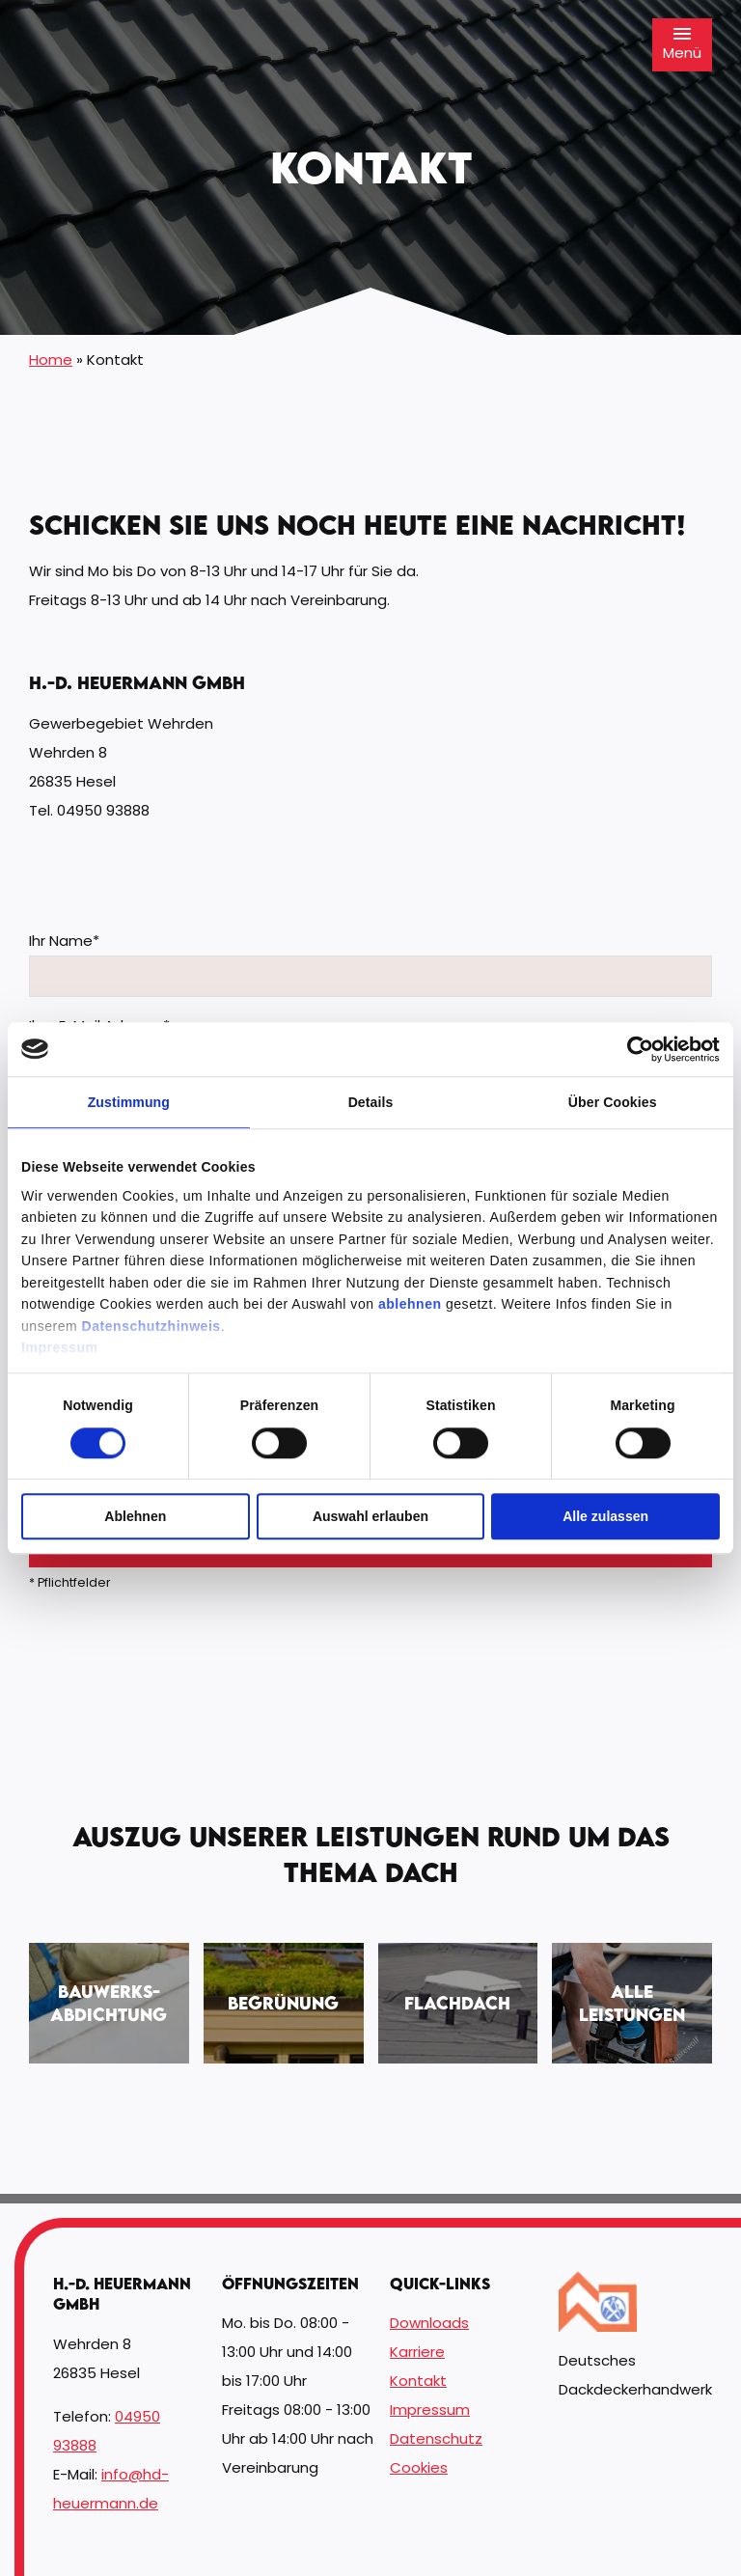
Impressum (59, 1347)
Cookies (419, 2467)
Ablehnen (135, 1516)
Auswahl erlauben (370, 1516)
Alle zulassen (605, 1516)
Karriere (417, 2351)
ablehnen (410, 1304)
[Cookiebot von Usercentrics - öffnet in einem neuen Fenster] (635, 1049)
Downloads (429, 2323)
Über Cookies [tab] (612, 1102)
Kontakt (418, 2380)
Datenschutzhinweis (151, 1326)
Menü (682, 44)
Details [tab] (371, 1102)
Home (50, 359)
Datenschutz (436, 2438)
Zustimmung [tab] (129, 1102)
